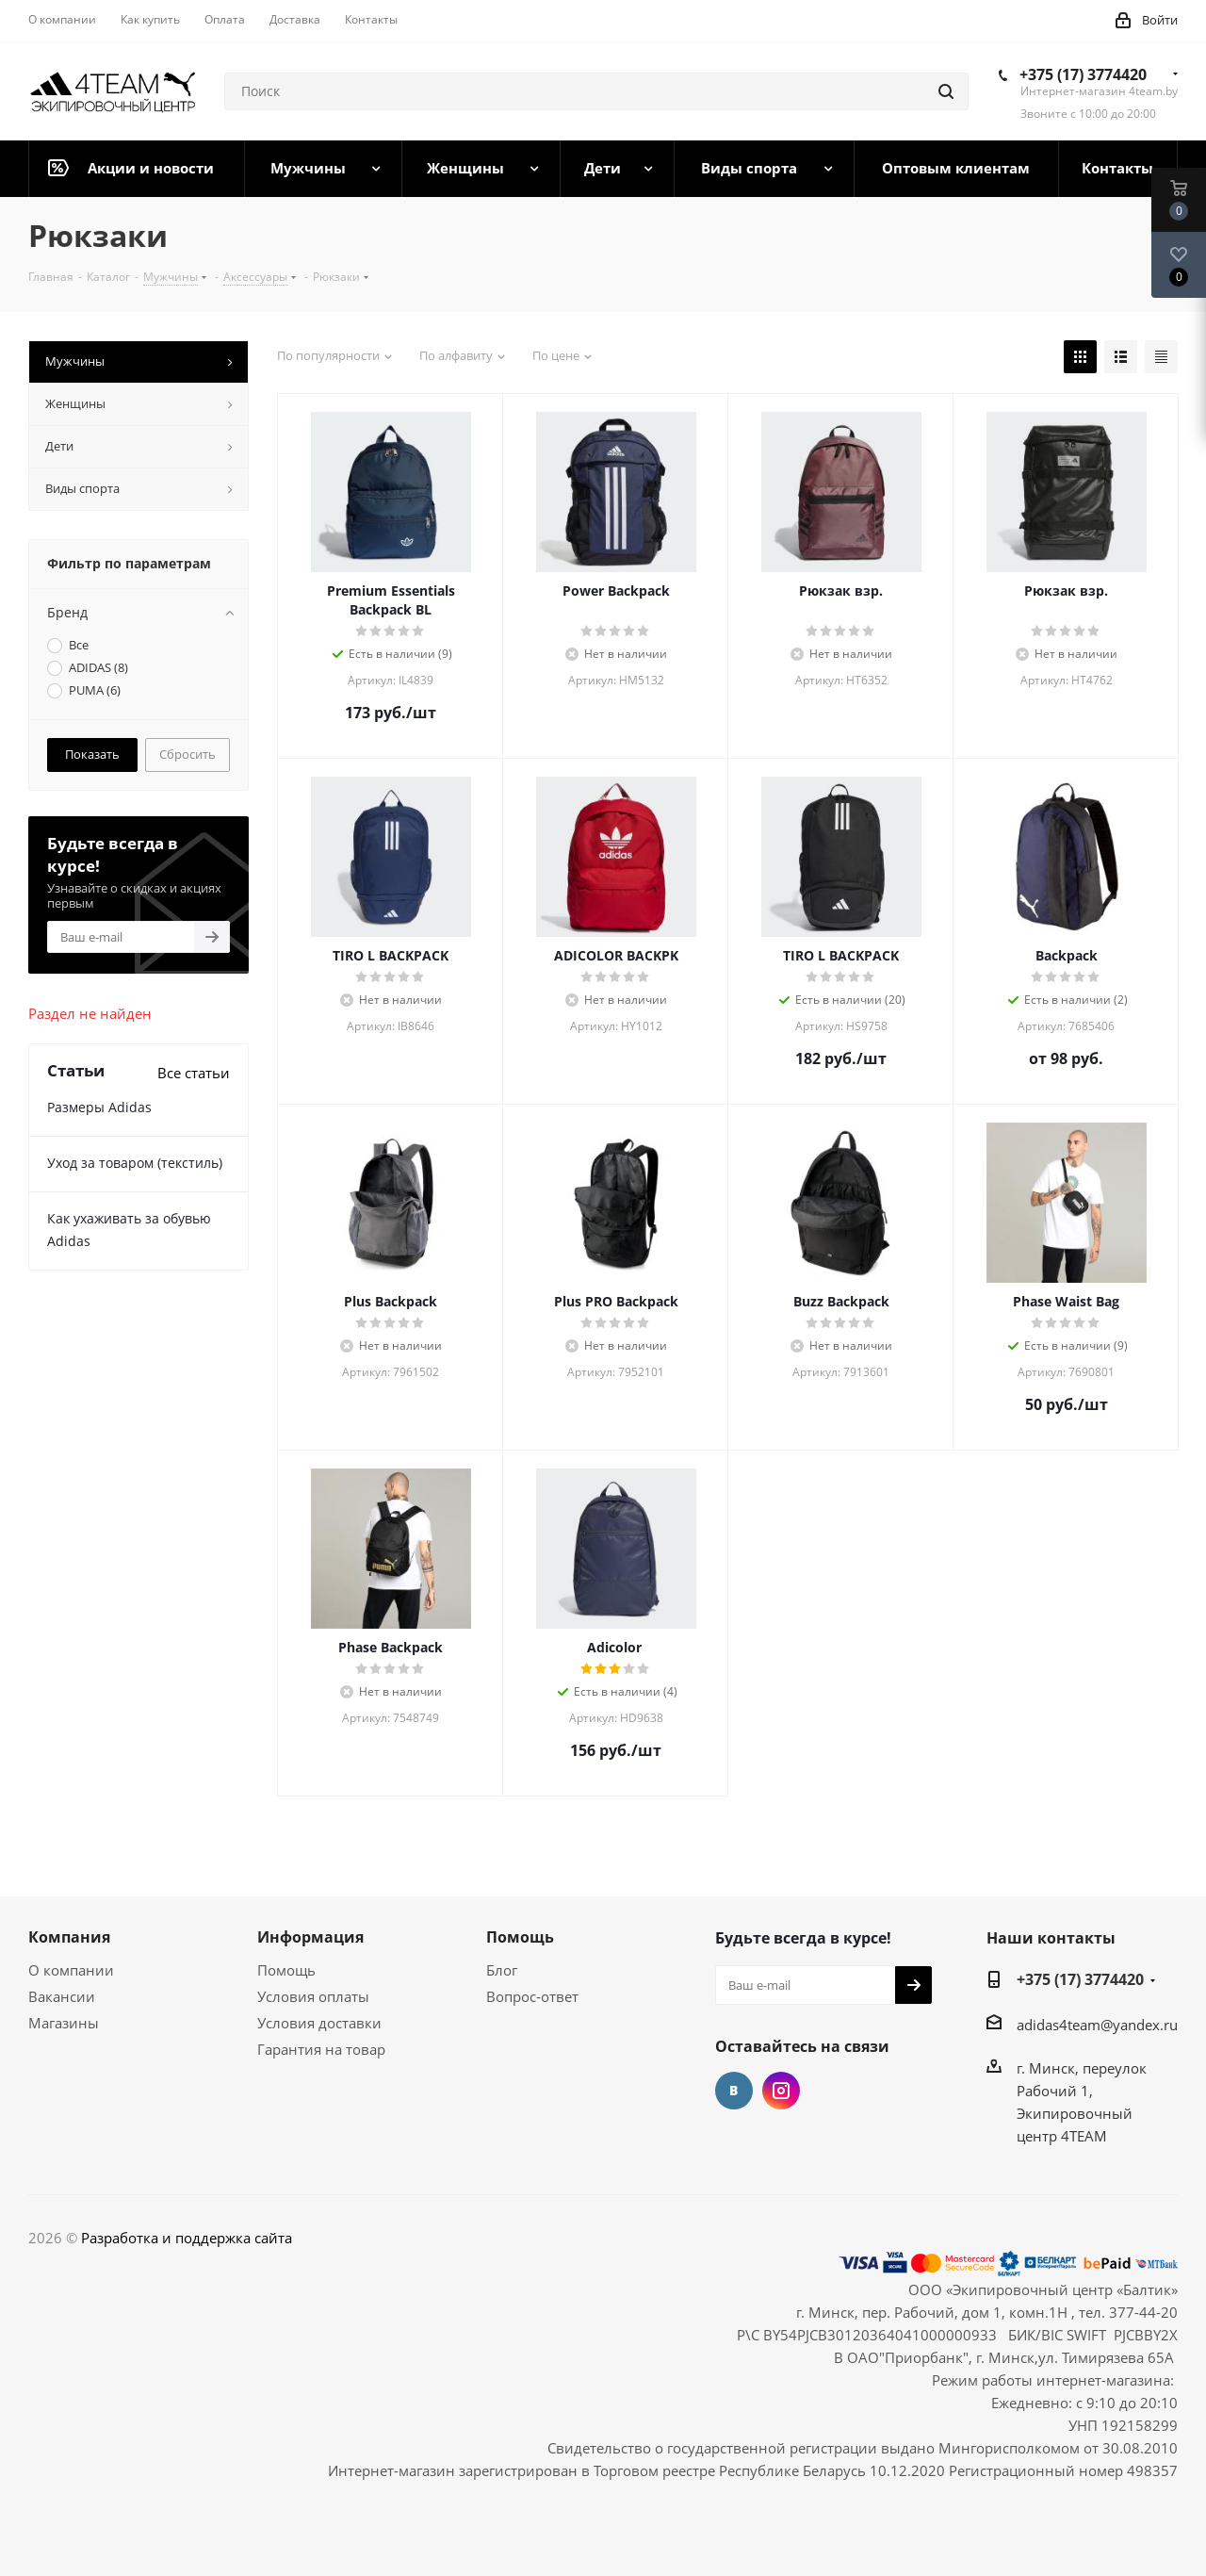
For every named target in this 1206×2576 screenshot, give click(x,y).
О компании (71, 1970)
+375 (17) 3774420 (1083, 74)
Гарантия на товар (321, 2049)
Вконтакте (734, 2090)
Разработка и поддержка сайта (186, 2237)
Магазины (63, 2022)
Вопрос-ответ (532, 1996)
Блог (501, 1970)
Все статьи (193, 1072)
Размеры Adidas (99, 1107)
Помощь (286, 1970)
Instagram (781, 2090)
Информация (310, 1937)
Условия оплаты (313, 1996)
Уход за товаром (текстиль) (134, 1163)
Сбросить (187, 754)
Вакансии (61, 1996)
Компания (69, 1937)
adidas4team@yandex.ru (1097, 2024)
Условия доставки (319, 2022)
